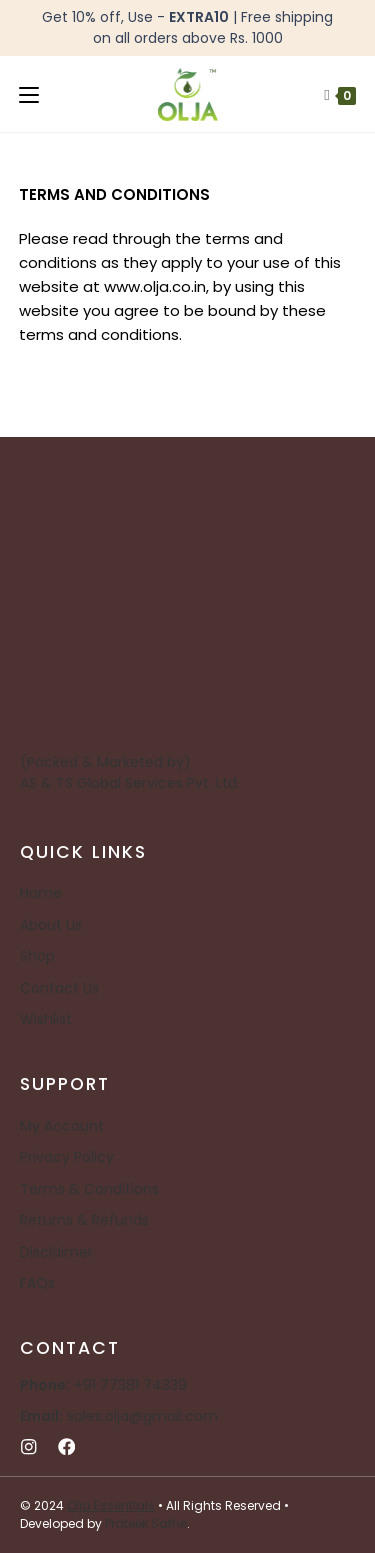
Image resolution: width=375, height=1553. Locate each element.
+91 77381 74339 (103, 1385)
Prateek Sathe (146, 1523)
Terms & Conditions (89, 1189)
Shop (37, 956)
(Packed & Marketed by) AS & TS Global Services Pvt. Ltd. (130, 772)
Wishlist (46, 1019)
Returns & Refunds (84, 1220)
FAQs (37, 1283)
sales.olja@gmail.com (119, 1416)
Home (41, 893)
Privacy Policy (67, 1157)
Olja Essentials (111, 1505)
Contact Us (59, 988)
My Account (62, 1126)
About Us (51, 925)
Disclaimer (56, 1252)
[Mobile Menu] (29, 94)
